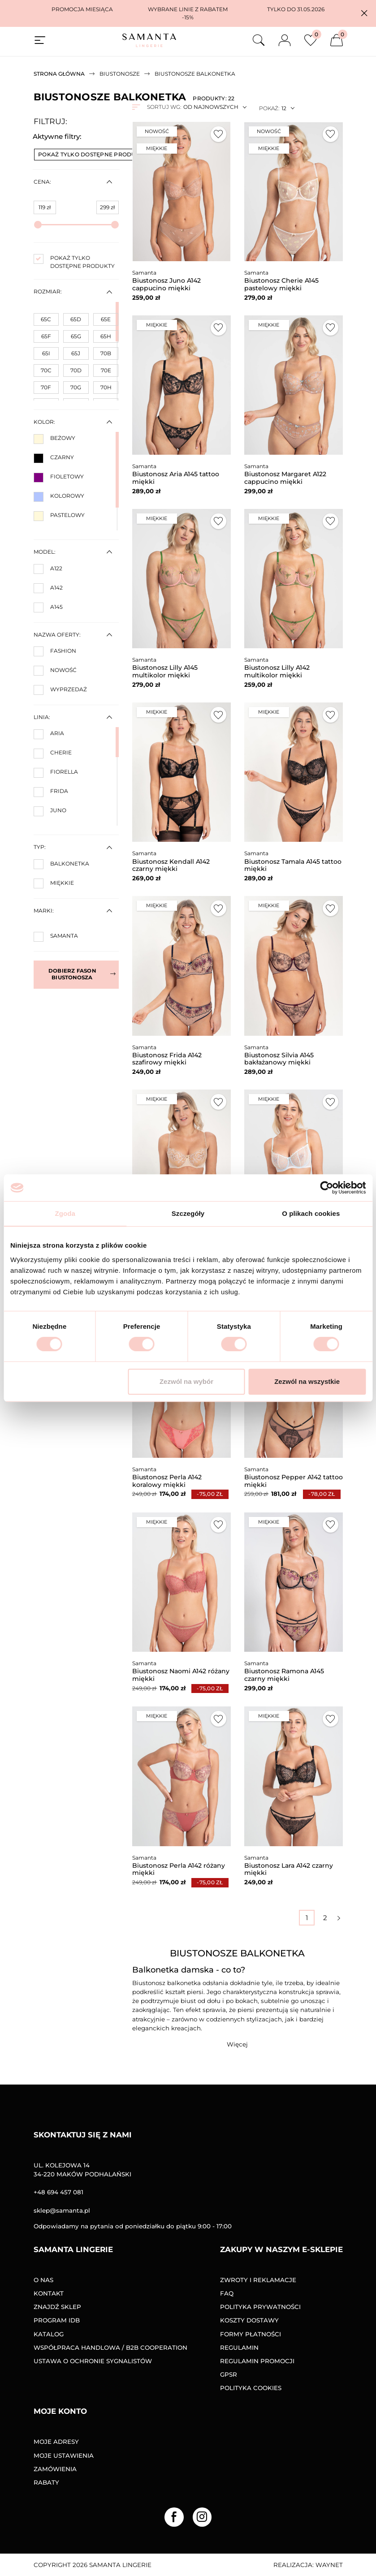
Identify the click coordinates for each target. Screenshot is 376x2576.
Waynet (329, 2564)
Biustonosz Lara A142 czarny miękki (288, 1869)
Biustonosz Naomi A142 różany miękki (180, 1675)
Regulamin (239, 2347)
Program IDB (57, 2320)
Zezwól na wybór (186, 1381)
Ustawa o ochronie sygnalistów (93, 2361)
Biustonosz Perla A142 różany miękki (178, 1869)
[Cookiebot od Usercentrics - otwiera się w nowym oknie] (326, 1187)
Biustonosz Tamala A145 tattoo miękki (292, 865)
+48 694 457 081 (58, 2192)
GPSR (228, 2374)
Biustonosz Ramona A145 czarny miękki (284, 1675)
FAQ (226, 2293)
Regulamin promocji (257, 2361)
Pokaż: (269, 108)
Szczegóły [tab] (188, 1213)
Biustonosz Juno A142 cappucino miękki (166, 284)
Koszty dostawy (249, 2320)
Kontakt (49, 2293)
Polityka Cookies (250, 2387)
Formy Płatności (250, 2334)
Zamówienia (55, 2469)
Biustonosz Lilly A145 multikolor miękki (165, 671)
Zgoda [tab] (65, 1213)
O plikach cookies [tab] (311, 1213)
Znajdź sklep (57, 2306)
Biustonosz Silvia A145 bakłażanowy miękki (279, 1059)
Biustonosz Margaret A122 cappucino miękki (285, 478)
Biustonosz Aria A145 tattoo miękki (175, 478)
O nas (43, 2279)
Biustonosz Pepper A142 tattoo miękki (293, 1481)
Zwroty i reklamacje (258, 2279)
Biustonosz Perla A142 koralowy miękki (167, 1481)
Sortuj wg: (164, 106)
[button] (364, 13)
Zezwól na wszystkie (307, 1381)
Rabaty (46, 2482)
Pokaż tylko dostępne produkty (96, 154)
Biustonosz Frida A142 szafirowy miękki (167, 1059)
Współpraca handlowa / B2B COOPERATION (110, 2347)
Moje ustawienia (64, 2455)
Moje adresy (56, 2441)
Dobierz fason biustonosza (82, 974)
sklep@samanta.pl (62, 2210)
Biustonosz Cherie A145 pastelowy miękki (281, 284)
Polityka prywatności (260, 2306)
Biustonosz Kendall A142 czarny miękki (171, 865)
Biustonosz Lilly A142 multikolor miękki (277, 671)
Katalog (49, 2334)
